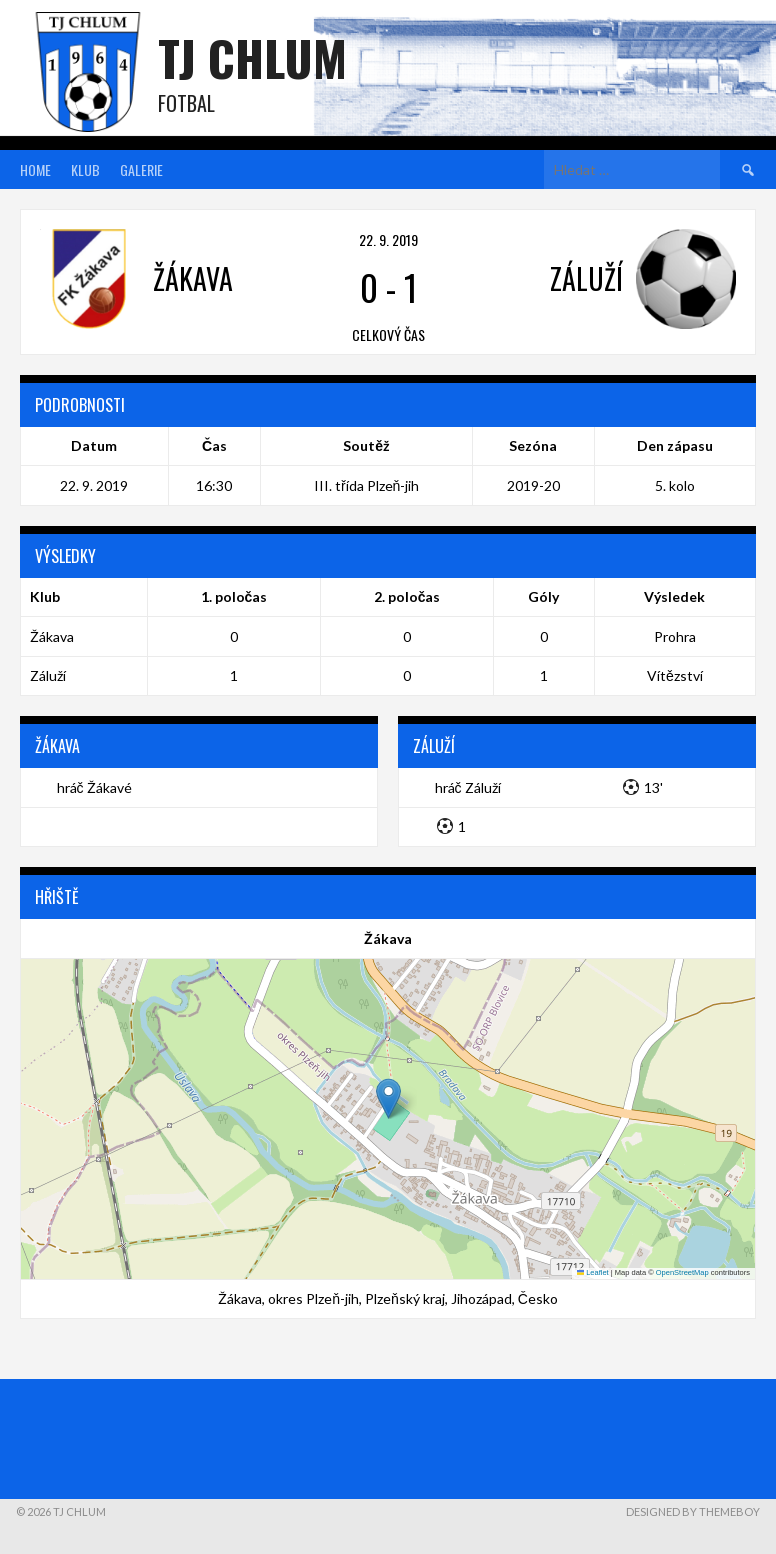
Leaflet (593, 1272)
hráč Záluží (468, 787)
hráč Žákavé (94, 787)
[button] (388, 1098)
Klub (85, 169)
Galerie (141, 169)
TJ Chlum (252, 57)
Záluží (48, 675)
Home (35, 169)
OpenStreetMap (682, 1272)
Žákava (52, 636)
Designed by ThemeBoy (693, 1511)
